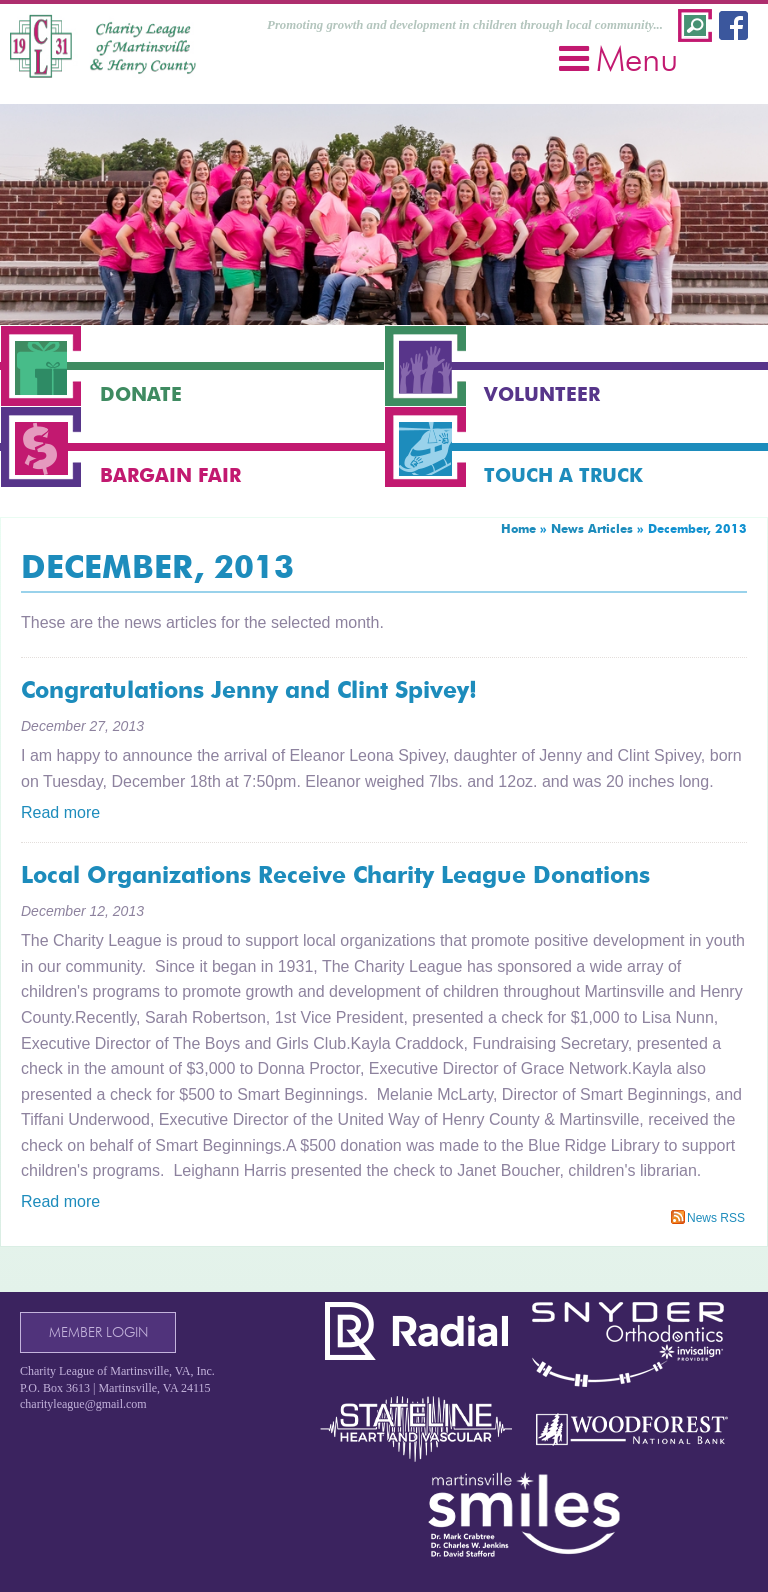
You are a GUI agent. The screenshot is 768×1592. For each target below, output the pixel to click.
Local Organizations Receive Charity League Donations (335, 875)
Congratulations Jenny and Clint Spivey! (249, 690)
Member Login (98, 1332)
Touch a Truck (563, 475)
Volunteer (542, 394)
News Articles (592, 528)
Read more (60, 812)
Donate (141, 394)
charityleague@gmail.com (83, 1404)
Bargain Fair (170, 475)
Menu (618, 58)
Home (518, 528)
